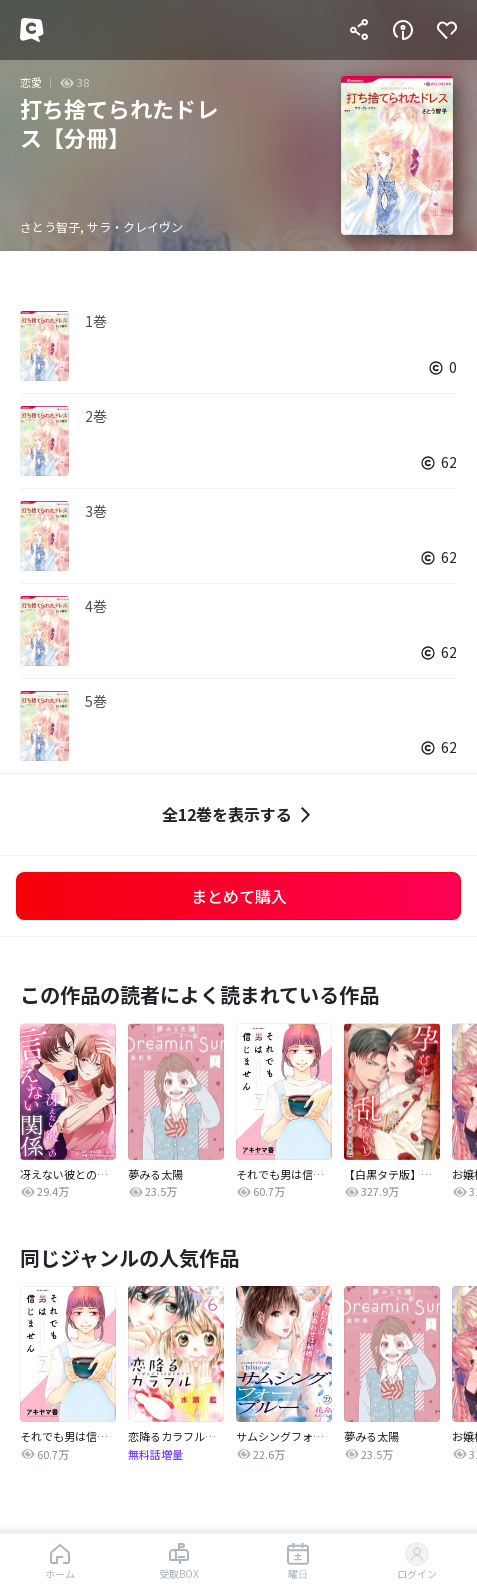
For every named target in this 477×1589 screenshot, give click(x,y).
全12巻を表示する (239, 814)
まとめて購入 (239, 896)
